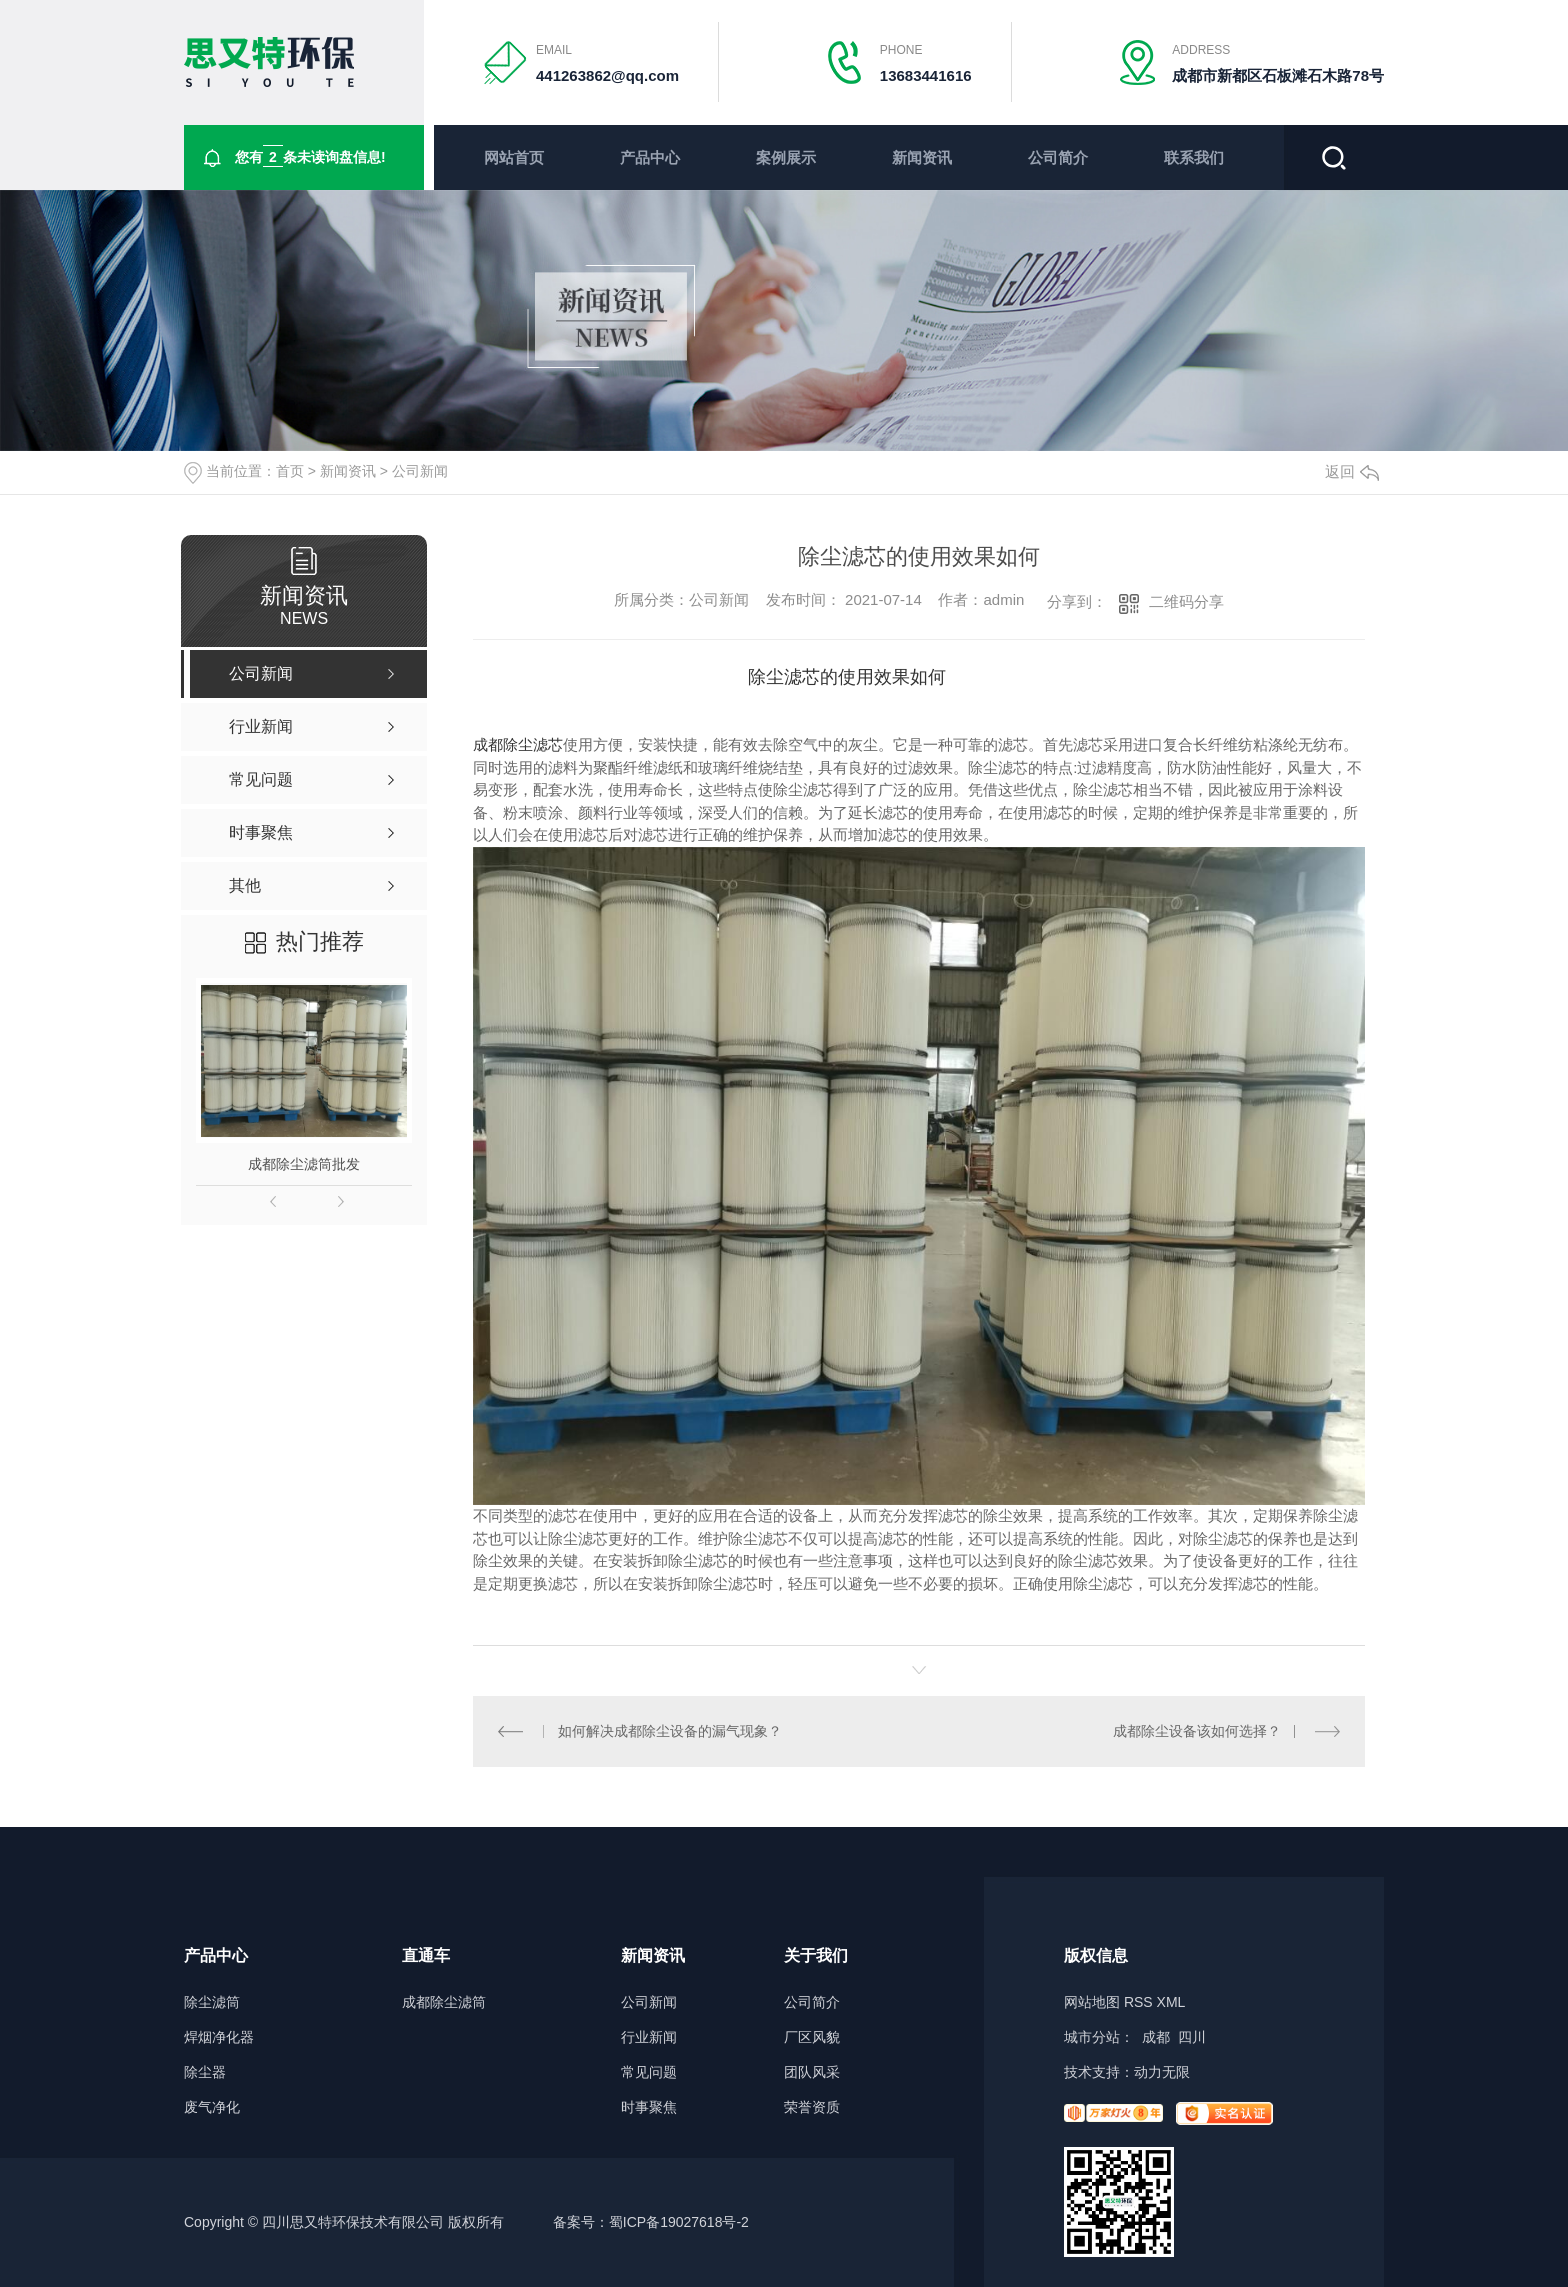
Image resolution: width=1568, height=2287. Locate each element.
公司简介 (1058, 157)
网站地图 (1092, 2002)
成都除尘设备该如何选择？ (1197, 1731)
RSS (1138, 2002)
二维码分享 (1186, 601)
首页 (290, 471)
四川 (1192, 2037)
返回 (1352, 471)
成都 (1156, 2037)
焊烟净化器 (219, 2037)
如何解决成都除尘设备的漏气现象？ (670, 1731)
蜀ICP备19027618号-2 (679, 2222)
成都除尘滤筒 (444, 2002)
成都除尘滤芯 (518, 744)
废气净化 (212, 2107)
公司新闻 (420, 471)
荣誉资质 (812, 2107)
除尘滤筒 (212, 2002)
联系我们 (1194, 157)
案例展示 (786, 157)
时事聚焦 (649, 2107)
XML (1171, 2002)
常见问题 (649, 2072)
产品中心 (650, 157)
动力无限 (1162, 2072)
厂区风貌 (812, 2037)
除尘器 (205, 2072)
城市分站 (1092, 2037)
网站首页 (514, 157)
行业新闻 (649, 2037)
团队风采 (812, 2072)
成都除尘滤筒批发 (304, 1164)
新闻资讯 (922, 157)
